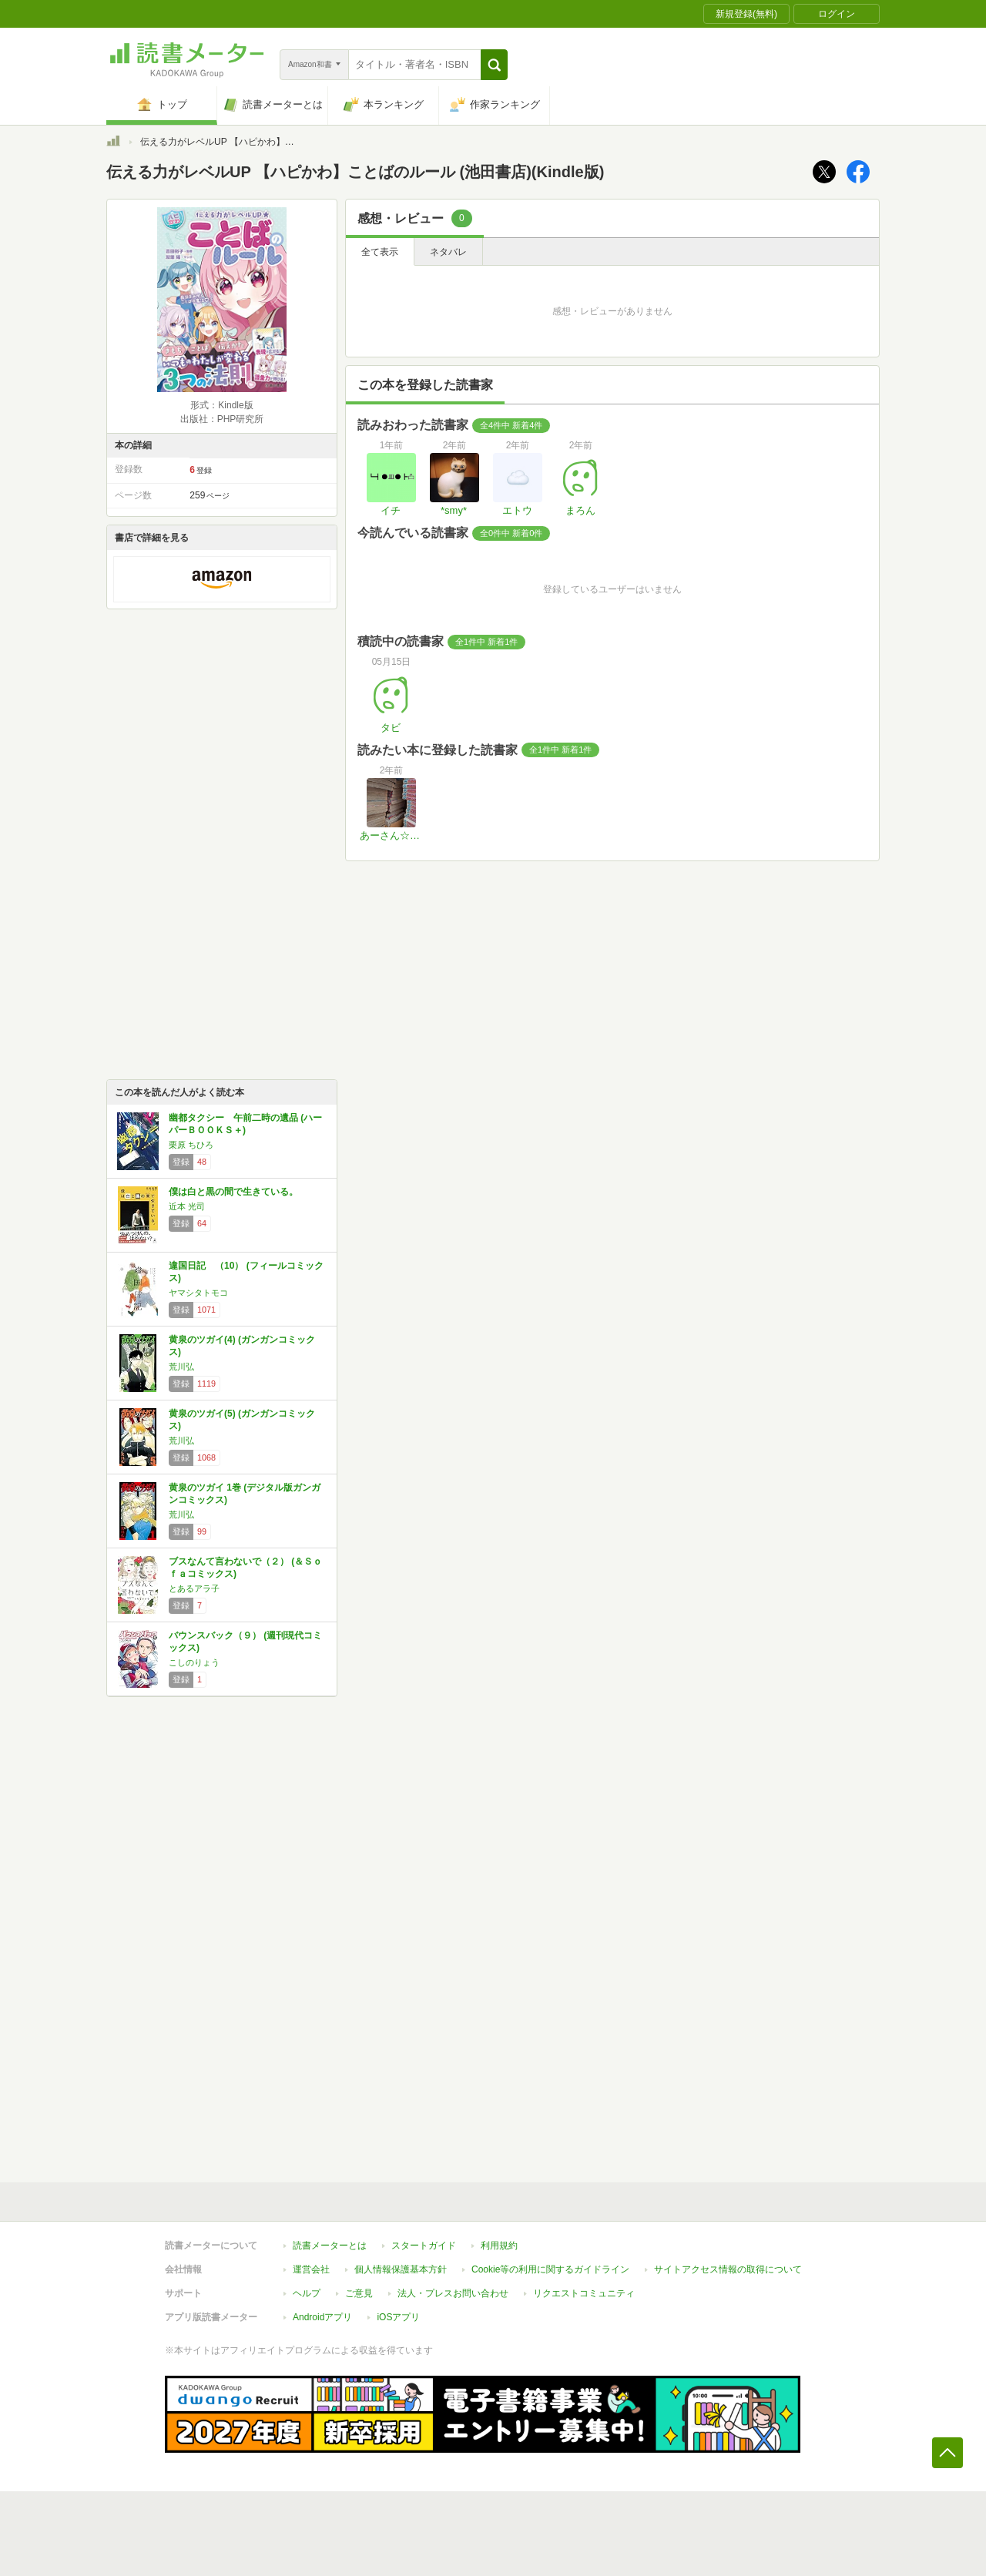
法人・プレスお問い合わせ (452, 2293)
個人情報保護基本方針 (400, 2269)
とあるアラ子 (194, 1588)
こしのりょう (194, 1662)
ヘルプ (306, 2293)
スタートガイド (423, 2245)
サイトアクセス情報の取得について (728, 2269)
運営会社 (311, 2269)
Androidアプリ (322, 2317)
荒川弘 (181, 1366)
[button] (494, 64)
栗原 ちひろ (191, 1144)
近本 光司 (187, 1206)
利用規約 (499, 2245)
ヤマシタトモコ (198, 1292)
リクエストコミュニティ (584, 2293)
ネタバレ (448, 252)
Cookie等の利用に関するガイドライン (550, 2269)
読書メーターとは (330, 2245)
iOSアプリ (398, 2317)
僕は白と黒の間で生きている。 (233, 1191)
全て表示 (379, 252)
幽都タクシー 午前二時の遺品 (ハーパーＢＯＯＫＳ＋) (245, 1123)
